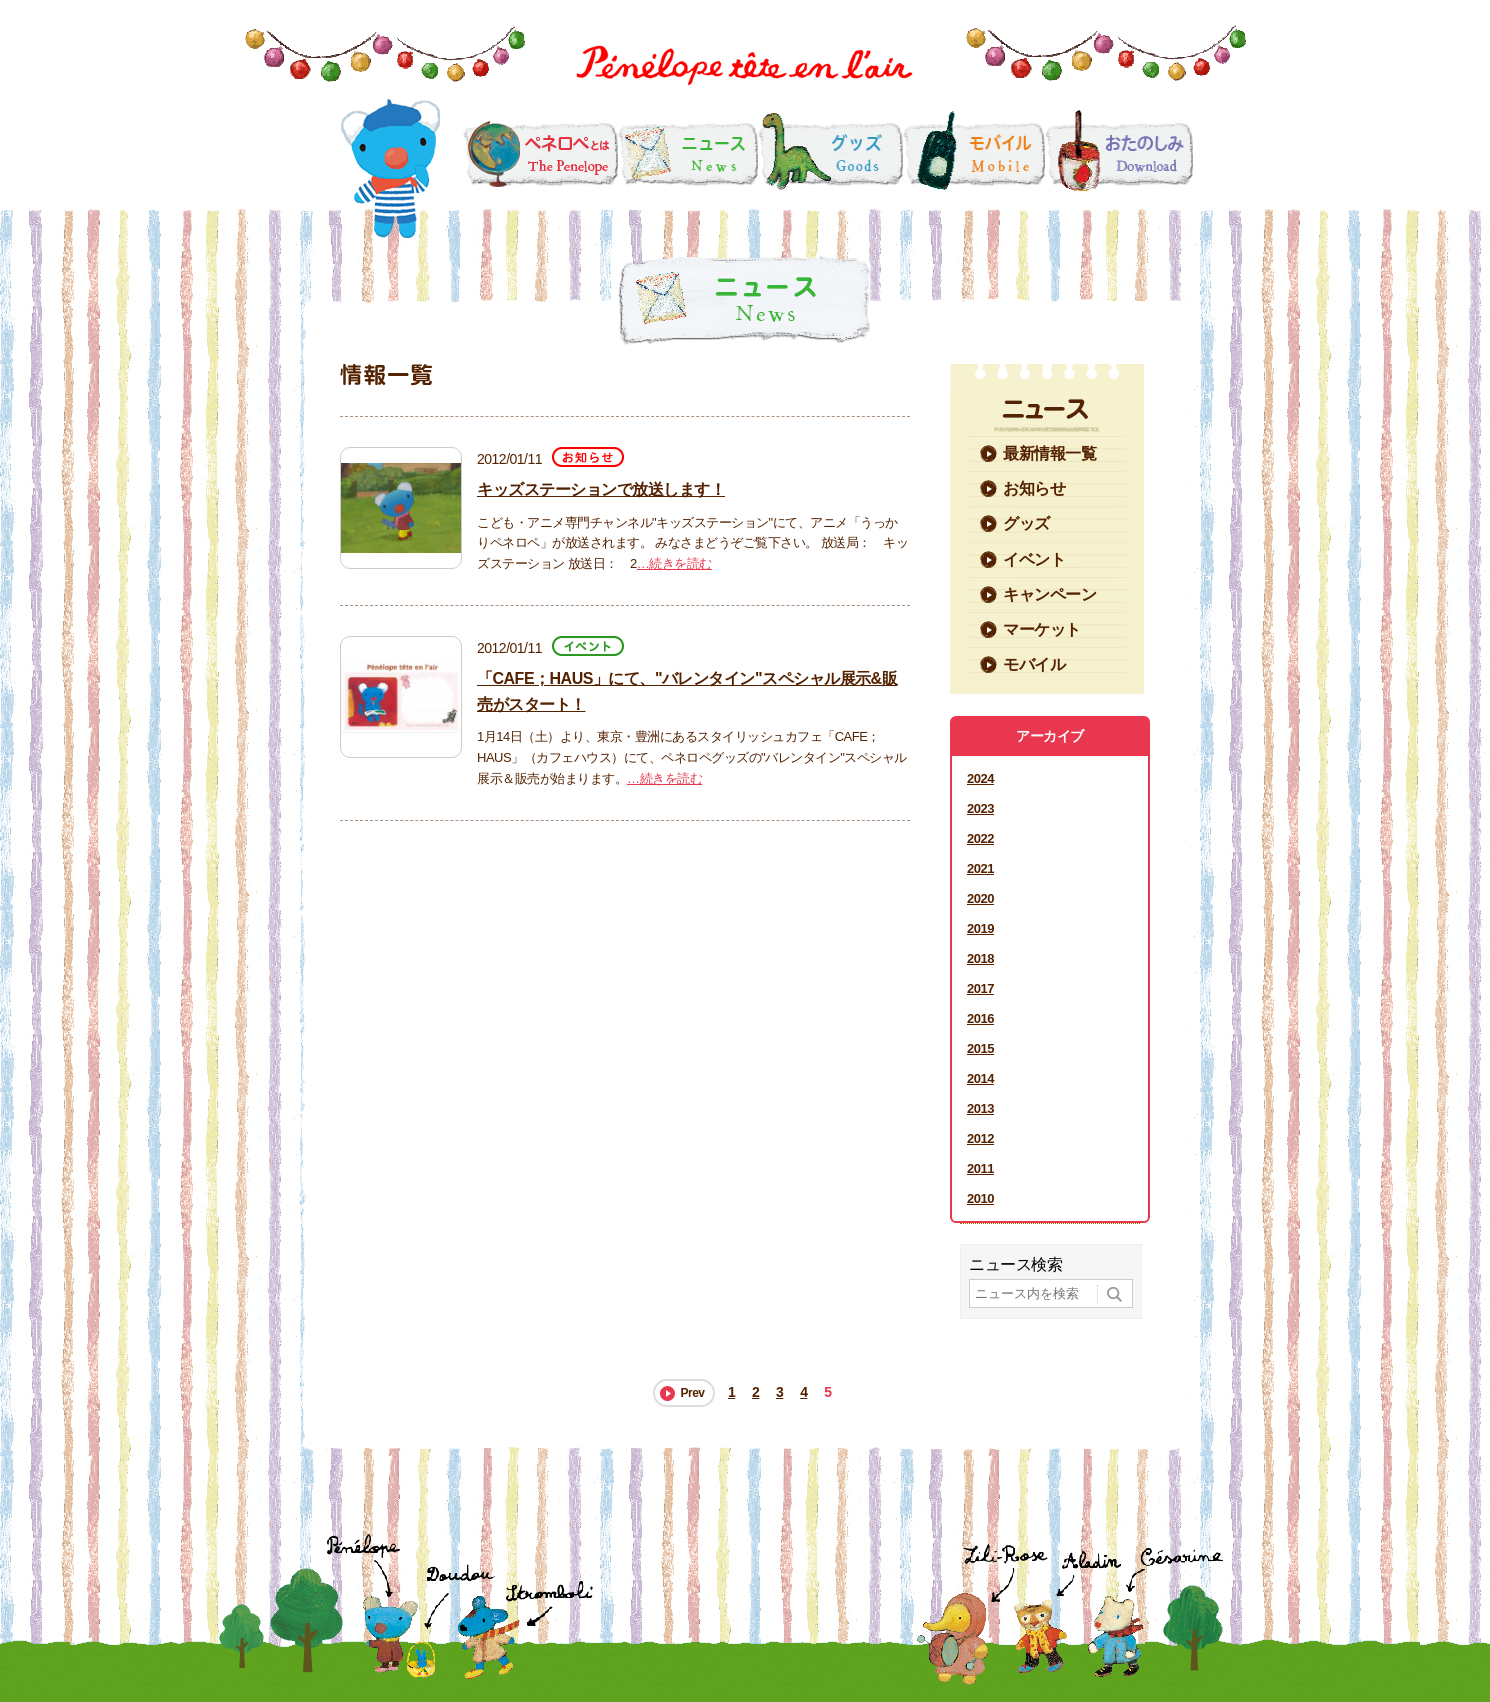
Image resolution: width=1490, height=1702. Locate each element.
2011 (980, 1168)
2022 (980, 838)
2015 (980, 1048)
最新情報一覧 (1049, 453)
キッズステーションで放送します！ (601, 489)
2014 (980, 1078)
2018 (980, 958)
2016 (980, 1018)
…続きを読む (674, 563)
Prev (692, 1393)
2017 (980, 988)
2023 (980, 808)
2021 (980, 868)
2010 (980, 1198)
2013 (980, 1108)
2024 (980, 778)
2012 (980, 1138)
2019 (980, 928)
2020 (980, 898)
